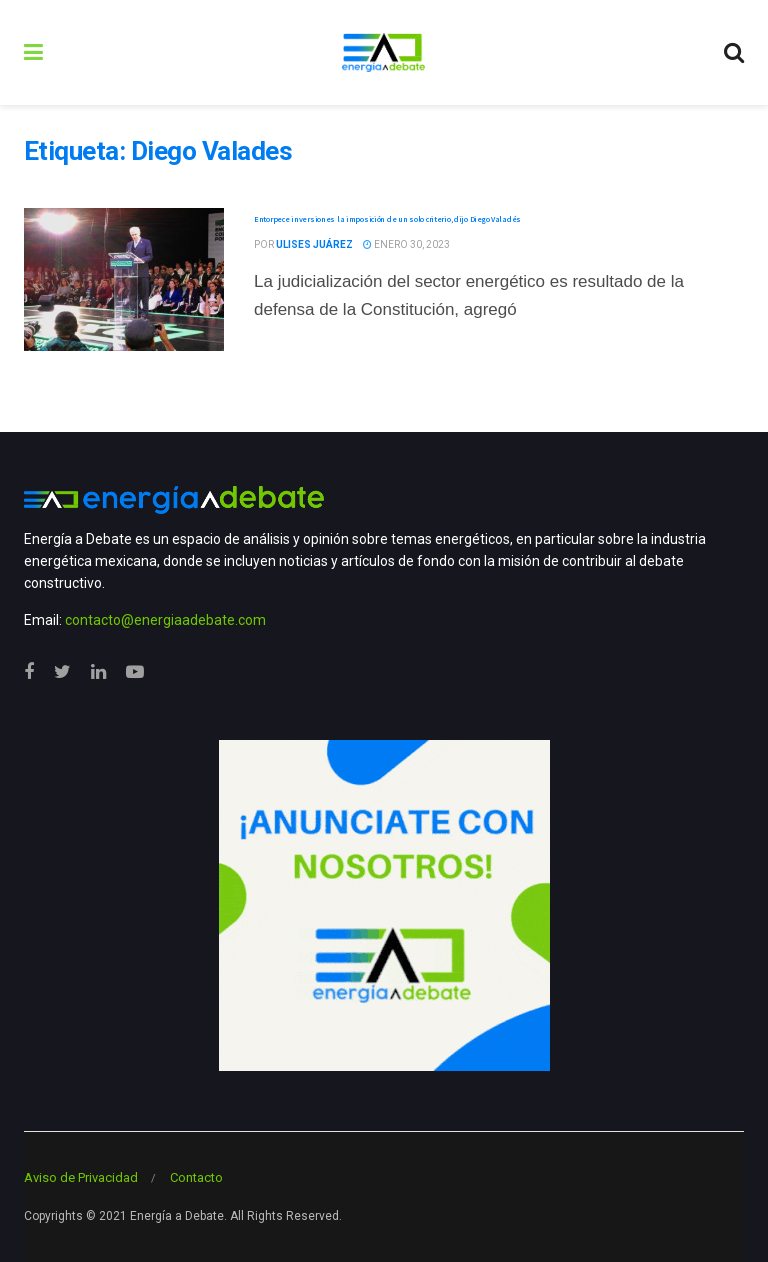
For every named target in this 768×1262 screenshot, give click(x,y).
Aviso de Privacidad (81, 1177)
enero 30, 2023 (406, 244)
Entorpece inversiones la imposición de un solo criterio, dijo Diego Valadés (387, 219)
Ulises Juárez (314, 244)
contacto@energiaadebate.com (165, 620)
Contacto (196, 1177)
